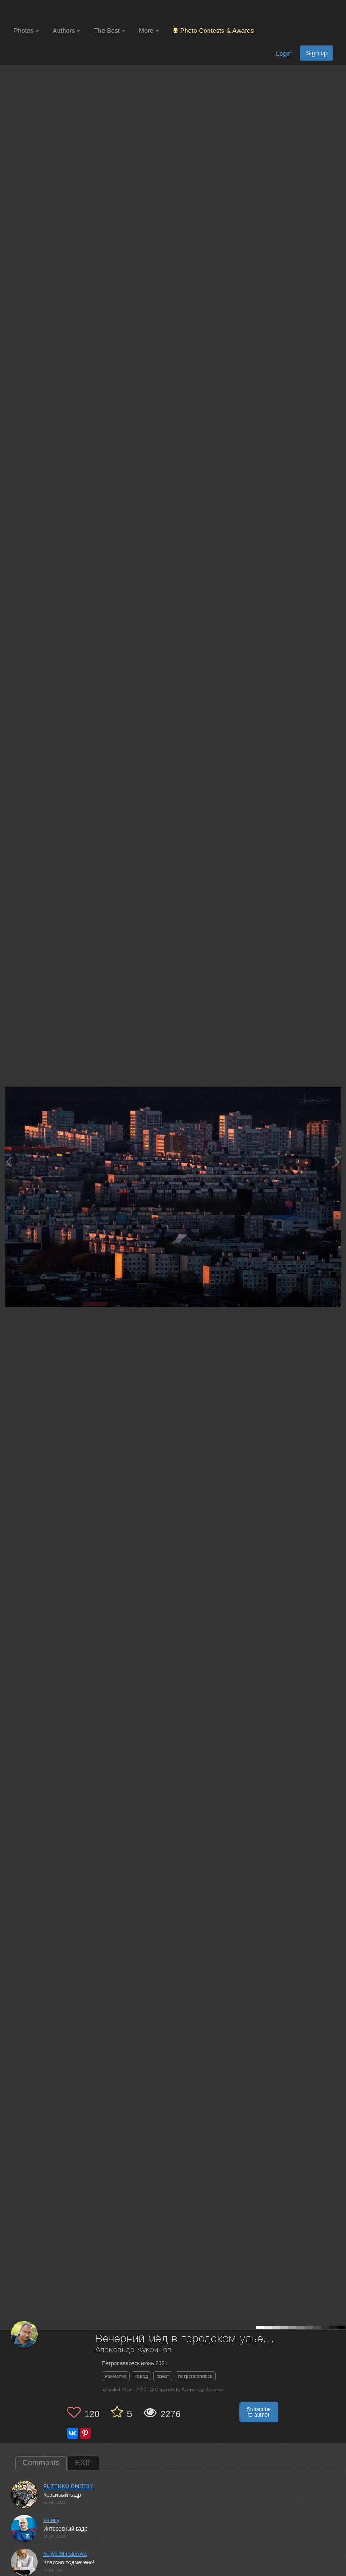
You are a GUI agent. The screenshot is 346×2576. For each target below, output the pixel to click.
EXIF (83, 2462)
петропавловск (195, 2376)
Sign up (317, 53)
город (141, 2376)
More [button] (149, 30)
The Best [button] (109, 30)
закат (163, 2376)
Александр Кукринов (134, 2350)
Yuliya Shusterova (64, 2554)
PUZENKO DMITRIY (68, 2486)
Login (283, 53)
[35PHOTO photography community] (48, 11)
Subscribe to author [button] (259, 2412)
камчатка (116, 2376)
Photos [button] (26, 30)
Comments (41, 2462)
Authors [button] (67, 30)
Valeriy (51, 2520)
